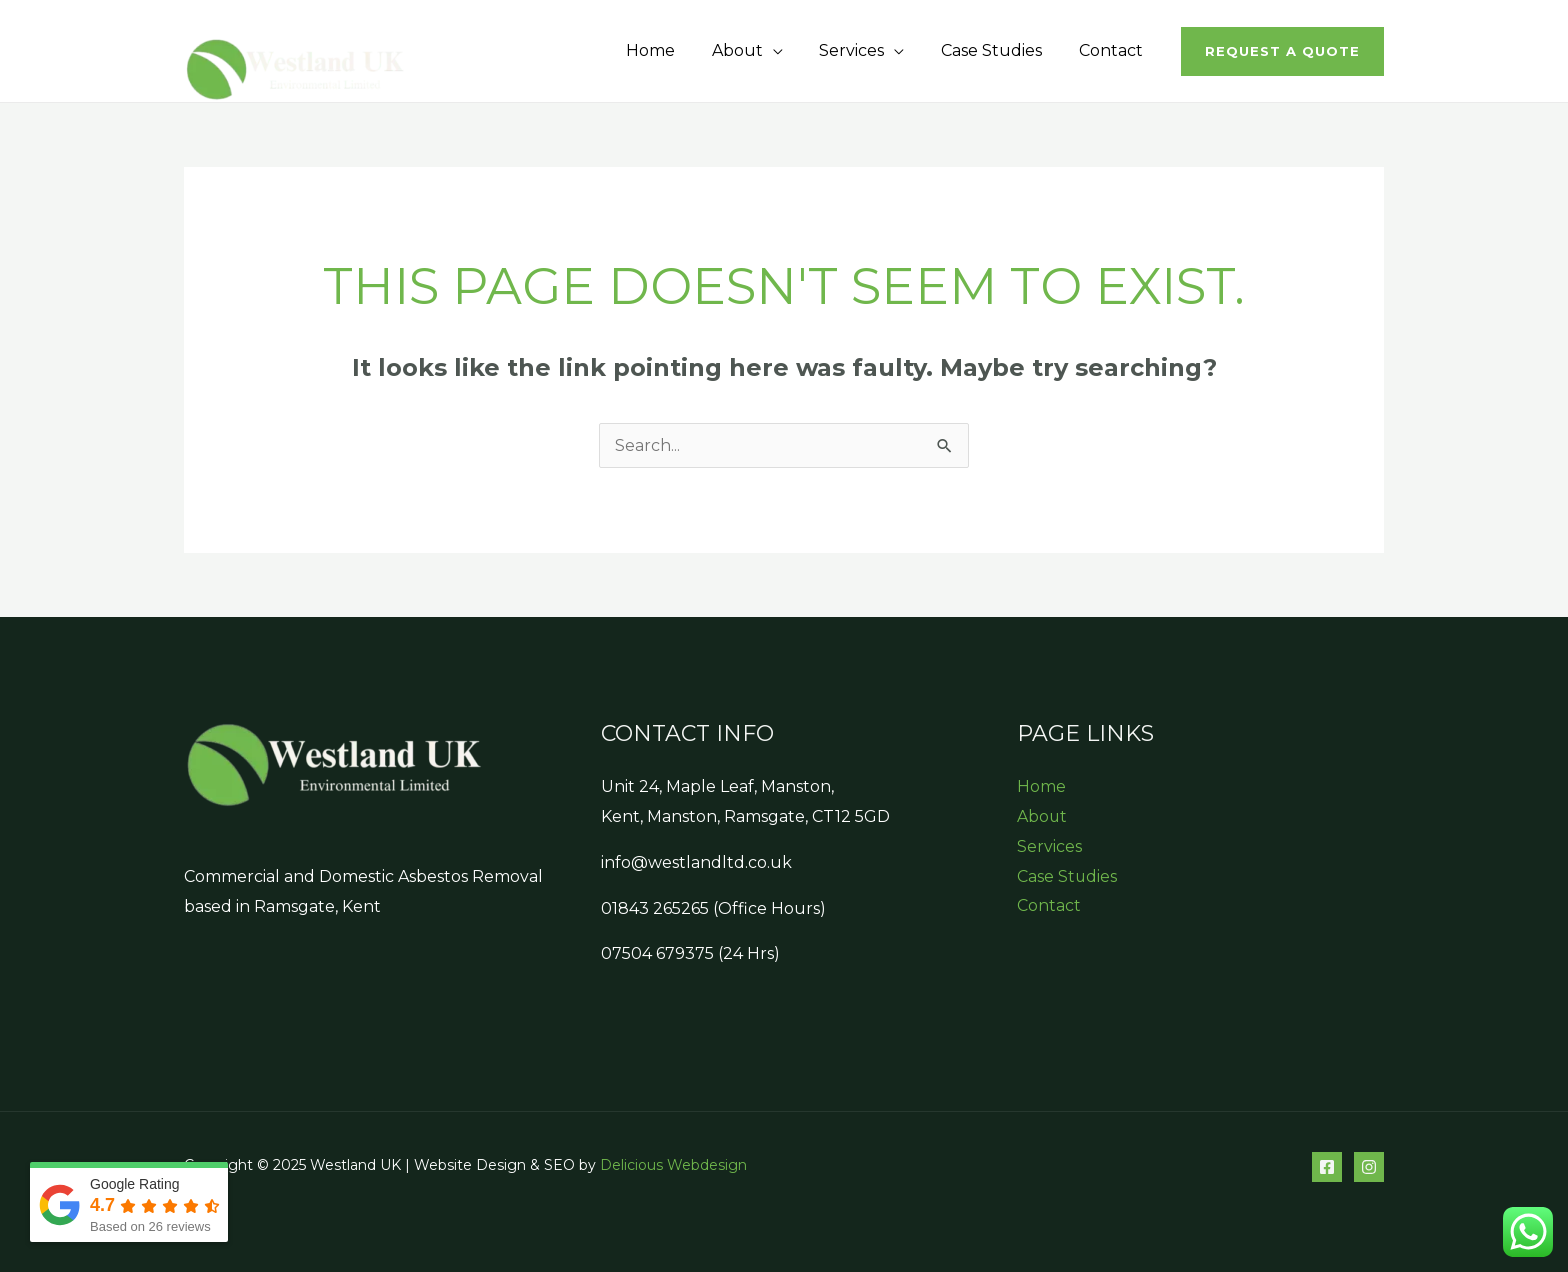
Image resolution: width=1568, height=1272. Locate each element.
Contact (1113, 50)
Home (671, 50)
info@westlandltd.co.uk (696, 862)
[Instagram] (1369, 1167)
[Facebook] (1327, 1167)
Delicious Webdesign (673, 1165)
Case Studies (998, 50)
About (753, 50)
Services (863, 50)
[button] (1282, 51)
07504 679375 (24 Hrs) (690, 953)
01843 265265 (655, 908)
